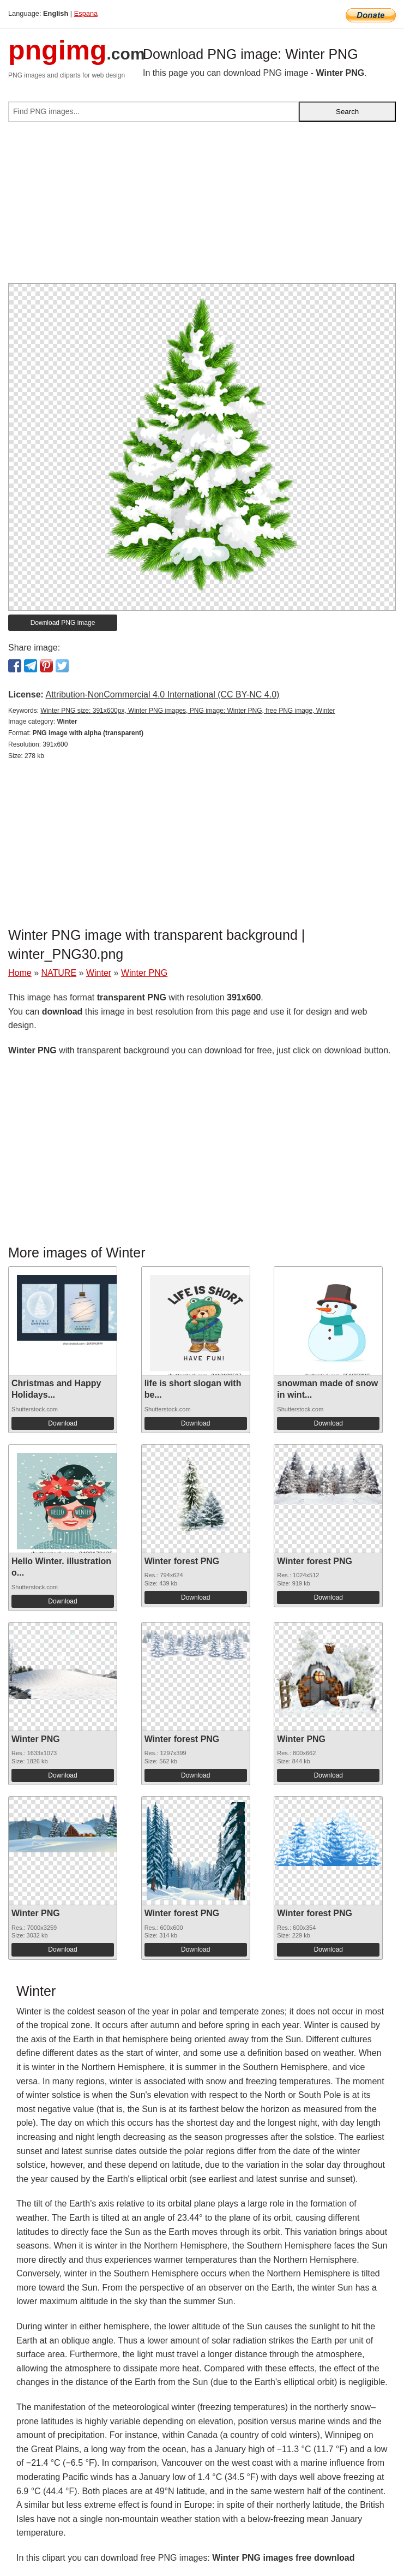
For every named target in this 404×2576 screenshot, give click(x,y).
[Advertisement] (202, 206)
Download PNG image (63, 623)
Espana (86, 13)
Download (62, 1423)
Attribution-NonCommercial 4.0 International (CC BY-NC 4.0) (162, 694)
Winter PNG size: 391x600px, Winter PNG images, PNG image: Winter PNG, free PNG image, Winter (187, 710)
